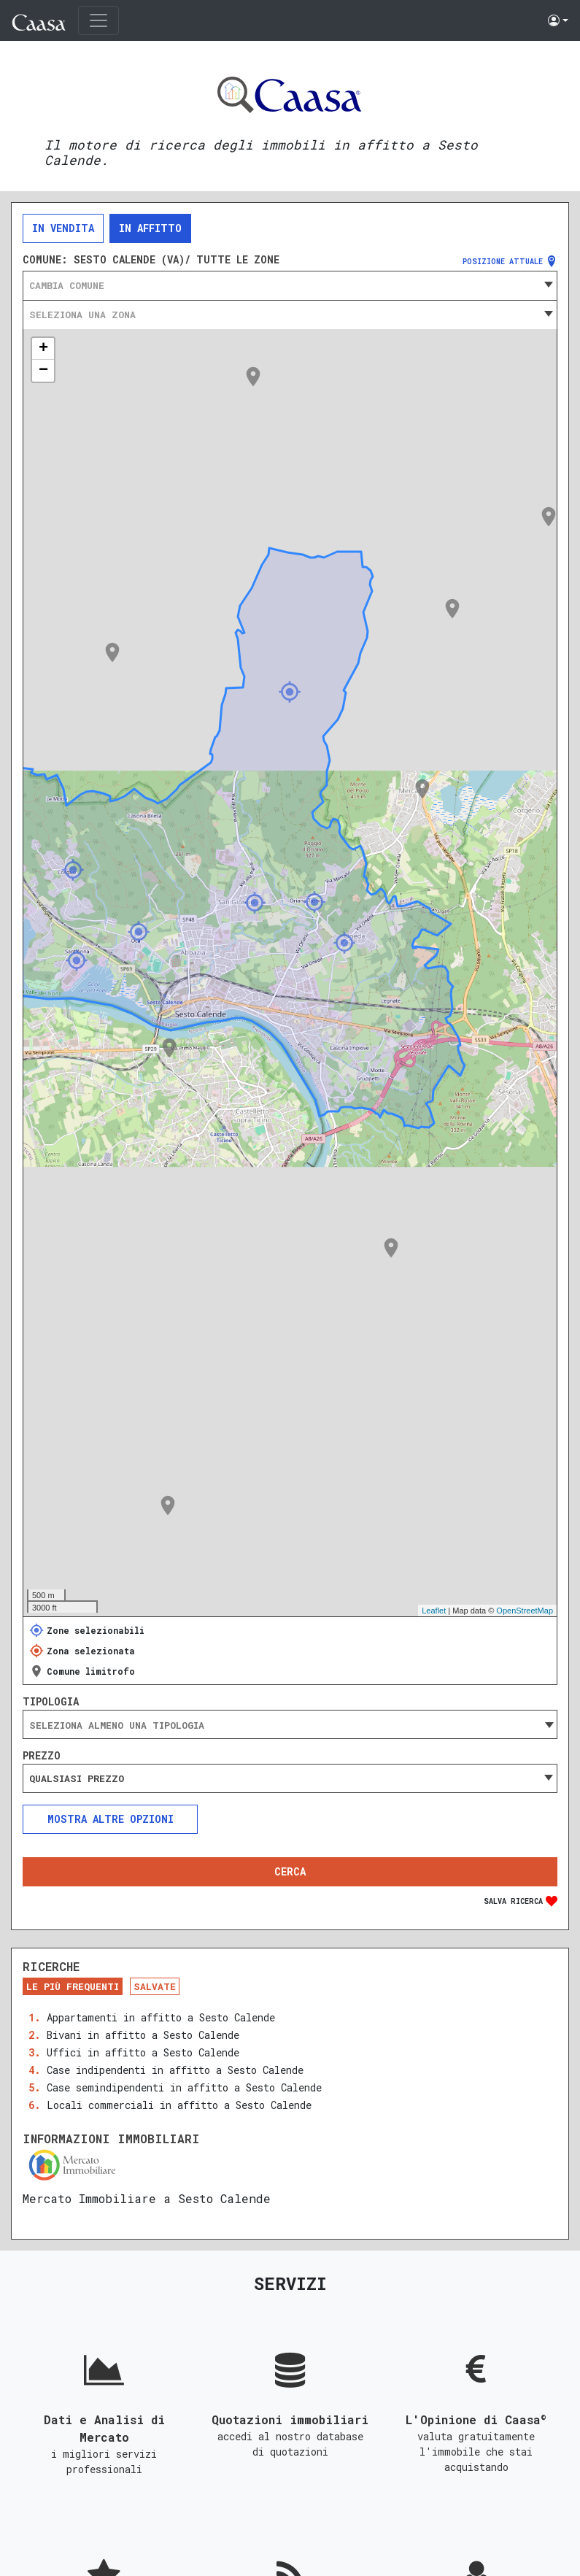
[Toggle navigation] (98, 20)
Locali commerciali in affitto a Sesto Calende (179, 2105)
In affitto (150, 228)
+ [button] (43, 349)
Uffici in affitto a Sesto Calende (143, 2052)
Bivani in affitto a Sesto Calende (143, 2035)
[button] (558, 20)
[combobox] (290, 285)
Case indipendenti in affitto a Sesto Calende (175, 2070)
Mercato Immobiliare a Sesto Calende (147, 2198)
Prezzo (42, 1756)
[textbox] (290, 285)
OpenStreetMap (524, 1610)
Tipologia (51, 1702)
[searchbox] (290, 1725)
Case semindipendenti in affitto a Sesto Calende (184, 2087)
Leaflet (434, 1610)
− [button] (43, 371)
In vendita (63, 228)
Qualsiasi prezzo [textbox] (76, 1778)
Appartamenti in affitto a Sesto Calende (161, 2017)
